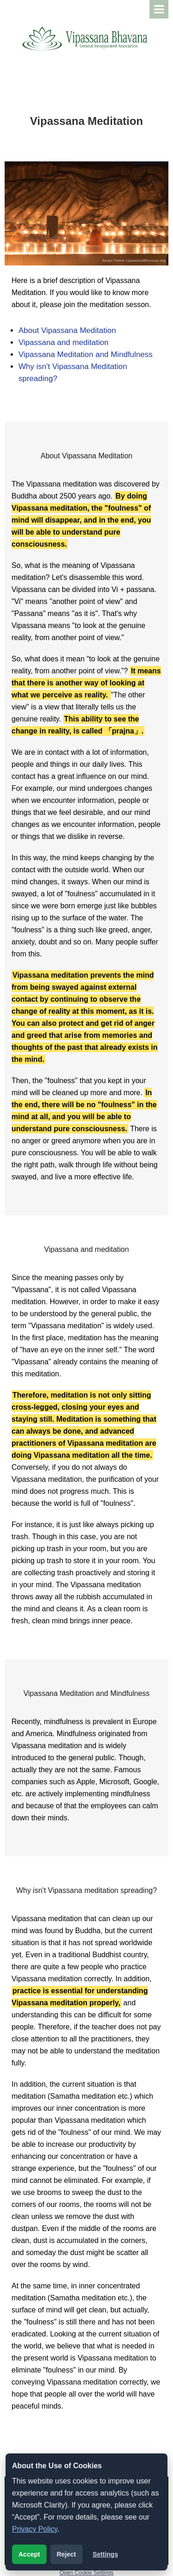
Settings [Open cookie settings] (105, 2554)
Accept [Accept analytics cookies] (29, 2554)
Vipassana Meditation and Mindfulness (85, 354)
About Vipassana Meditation (67, 330)
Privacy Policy (34, 2529)
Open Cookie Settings (86, 2573)
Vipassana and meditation (63, 342)
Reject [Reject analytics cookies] (66, 2554)
